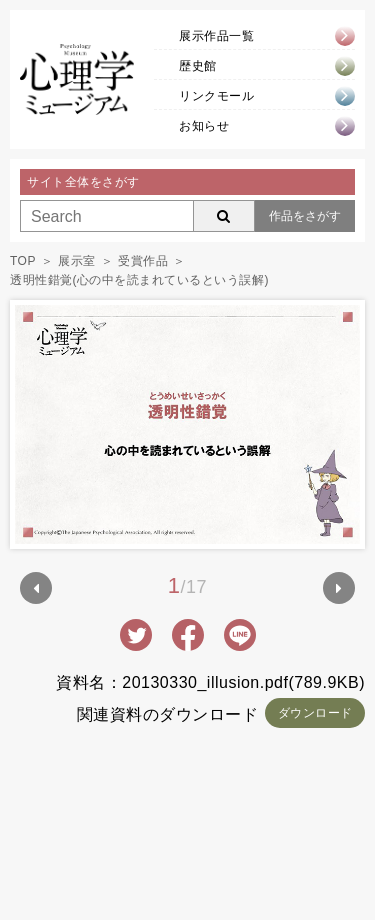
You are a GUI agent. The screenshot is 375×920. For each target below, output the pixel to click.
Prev (36, 588)
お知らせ (204, 126)
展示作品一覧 (216, 36)
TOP (23, 261)
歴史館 (198, 66)
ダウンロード (315, 713)
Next (339, 588)
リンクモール (216, 96)
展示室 (77, 261)
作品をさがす (305, 216)
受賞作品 (143, 261)
